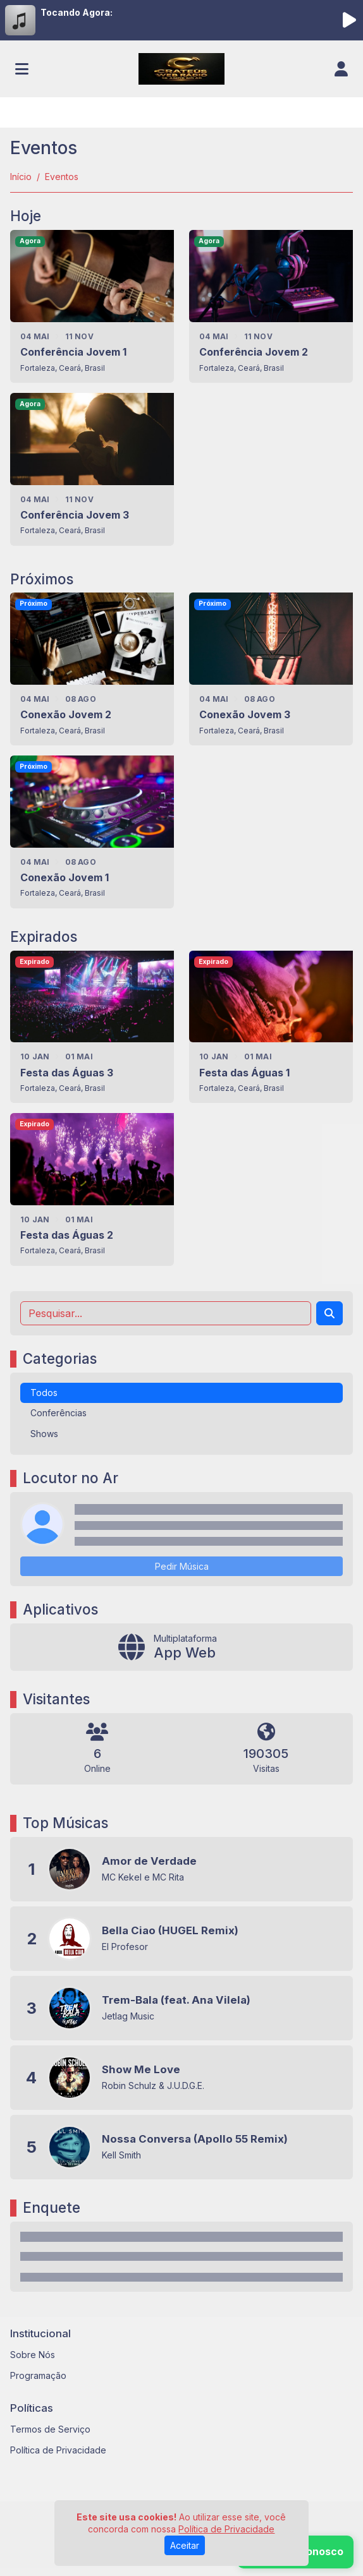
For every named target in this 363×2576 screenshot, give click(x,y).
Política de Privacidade (58, 2450)
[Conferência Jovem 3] (92, 469)
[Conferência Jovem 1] (92, 306)
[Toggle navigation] (22, 69)
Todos (44, 1392)
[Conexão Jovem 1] (92, 831)
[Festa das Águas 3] (92, 1027)
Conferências (58, 1412)
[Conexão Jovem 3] (271, 669)
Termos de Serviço (50, 2429)
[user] (341, 69)
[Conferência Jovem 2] (271, 306)
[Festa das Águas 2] (92, 1189)
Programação (38, 2375)
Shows (44, 1433)
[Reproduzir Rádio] (349, 20)
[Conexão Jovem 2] (92, 669)
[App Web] (181, 1647)
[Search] (329, 1313)
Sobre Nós (32, 2354)
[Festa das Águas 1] (271, 1027)
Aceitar (184, 2545)
